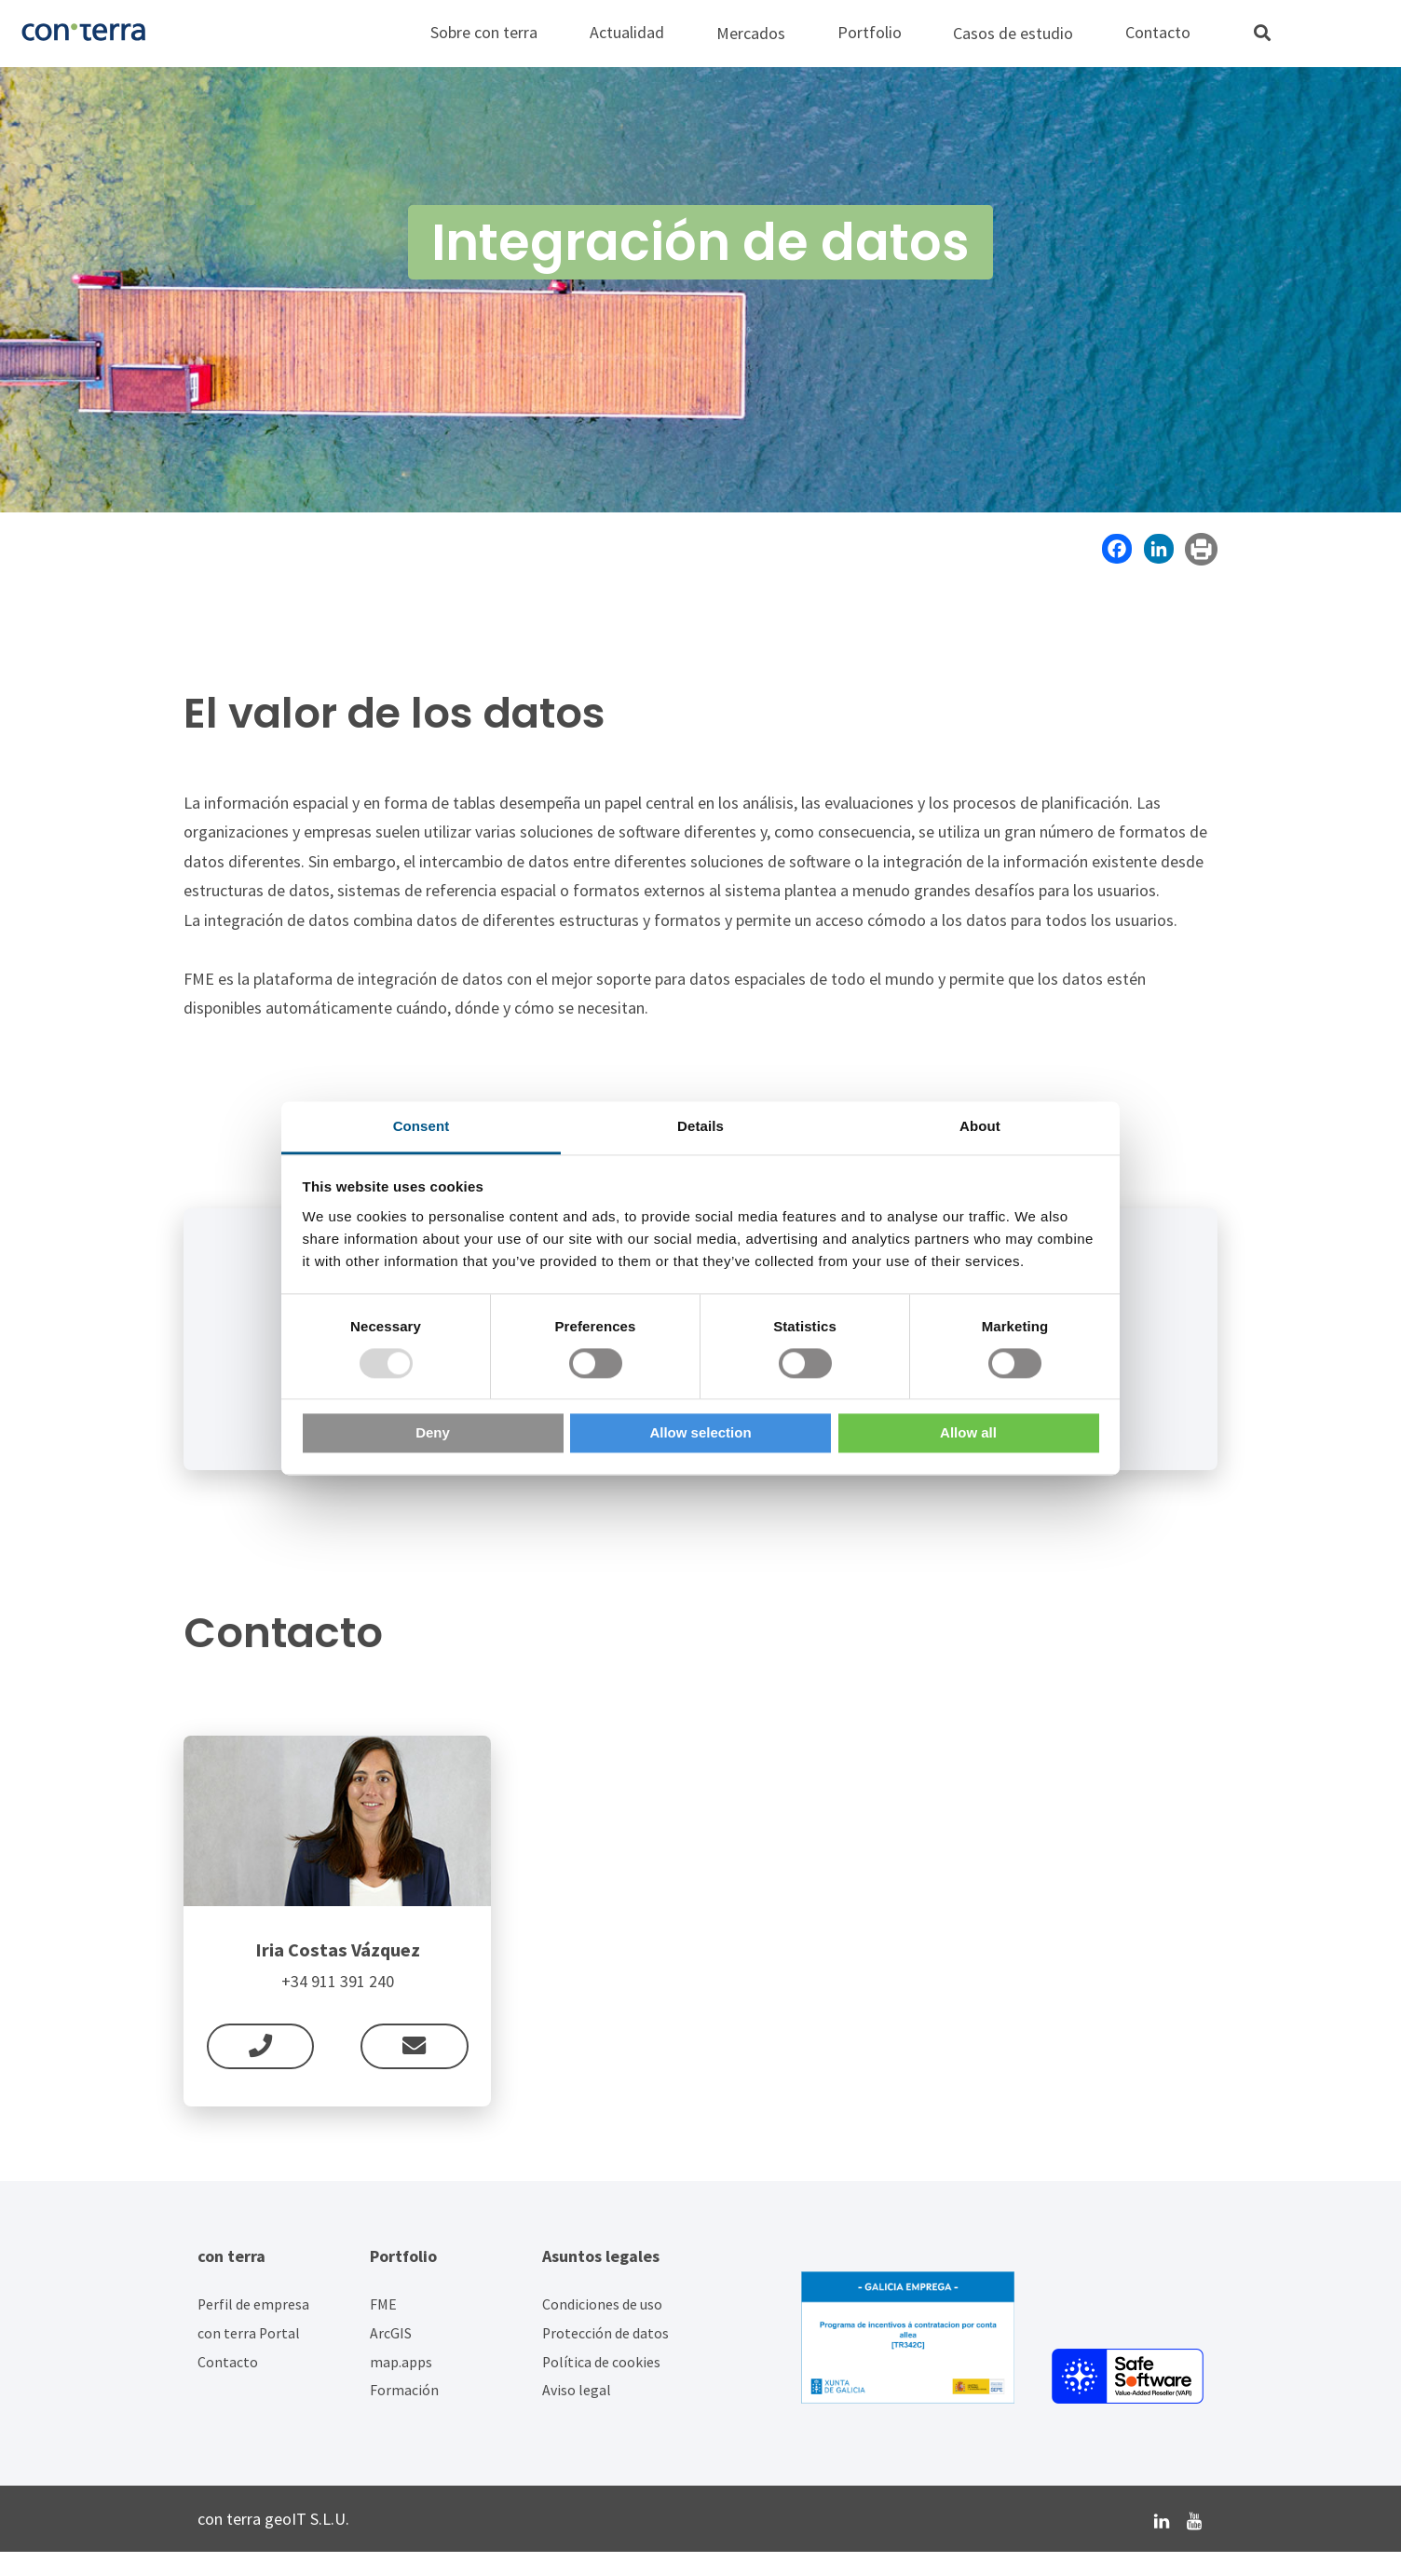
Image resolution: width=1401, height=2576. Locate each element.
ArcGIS (391, 2356)
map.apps (401, 2385)
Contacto (227, 2385)
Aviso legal (576, 2414)
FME (383, 2328)
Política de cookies (601, 2385)
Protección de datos (605, 2356)
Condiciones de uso (602, 2328)
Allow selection (700, 1433)
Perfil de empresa (253, 2328)
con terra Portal (248, 2356)
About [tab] (979, 1126)
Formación (404, 2414)
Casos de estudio (1013, 33)
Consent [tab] (421, 1126)
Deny (432, 1433)
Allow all (968, 1433)
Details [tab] (700, 1126)
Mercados (750, 33)
